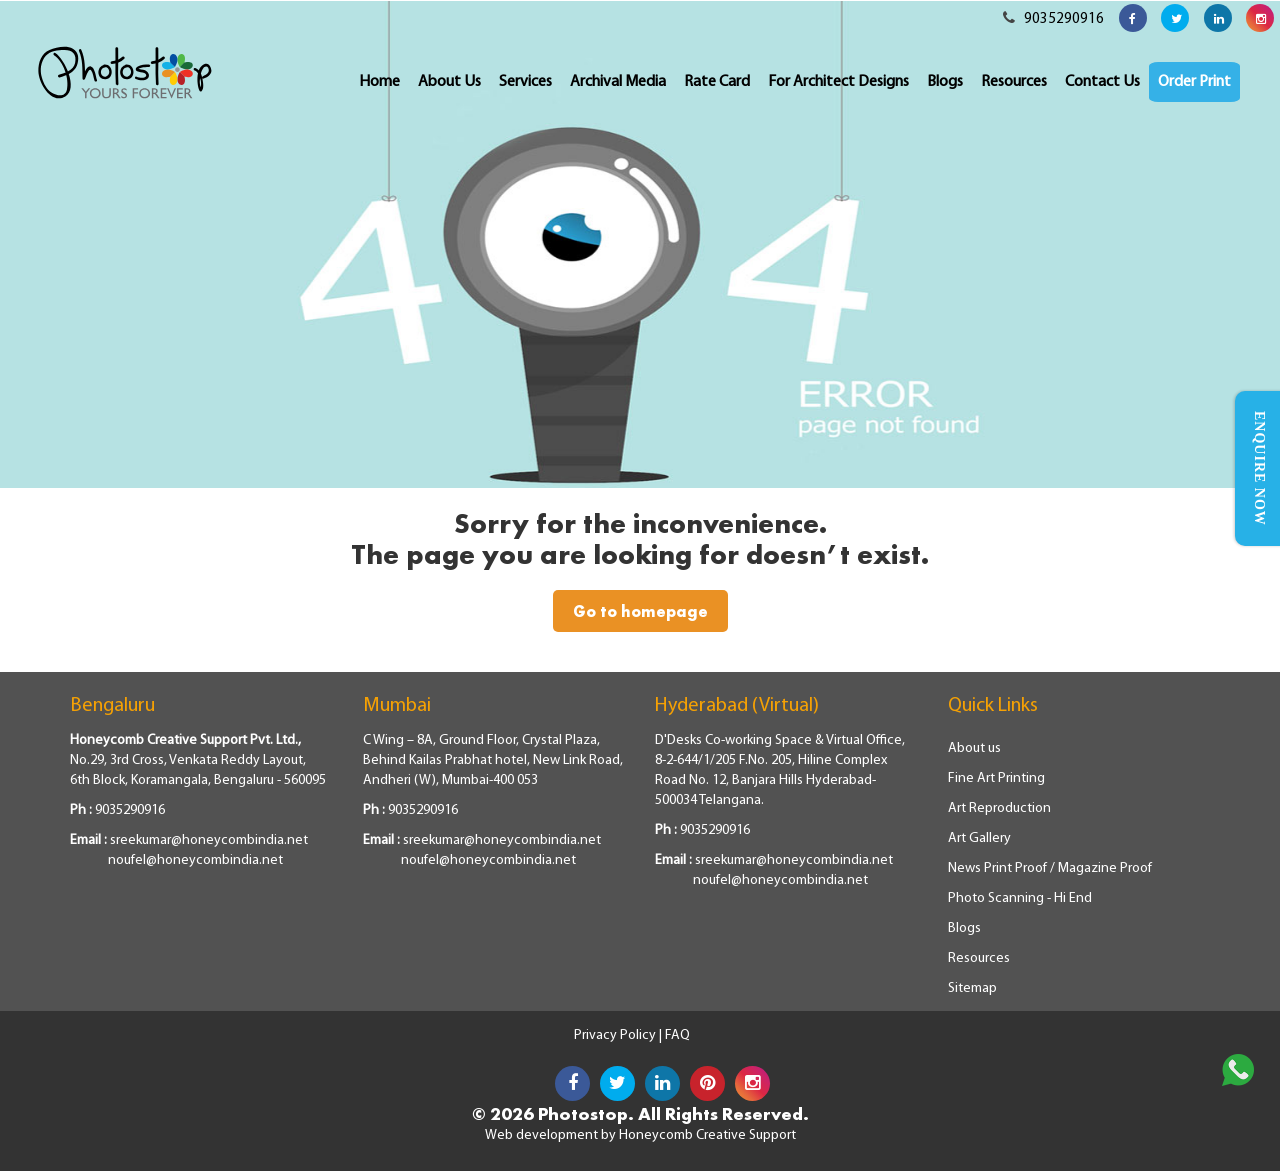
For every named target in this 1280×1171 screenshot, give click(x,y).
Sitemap (972, 988)
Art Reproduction (999, 808)
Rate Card (717, 82)
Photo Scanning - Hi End (1020, 898)
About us (974, 748)
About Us (449, 82)
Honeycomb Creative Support (707, 1135)
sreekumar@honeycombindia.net (209, 840)
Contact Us (1102, 82)
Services (525, 82)
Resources (1014, 82)
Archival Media (618, 82)
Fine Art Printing (996, 778)
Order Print (1194, 82)
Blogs (945, 82)
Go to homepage (640, 611)
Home (379, 82)
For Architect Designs (838, 82)
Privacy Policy (616, 1035)
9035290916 (1053, 19)
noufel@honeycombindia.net (195, 860)
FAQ (677, 1035)
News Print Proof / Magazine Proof (1050, 868)
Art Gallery (979, 838)
